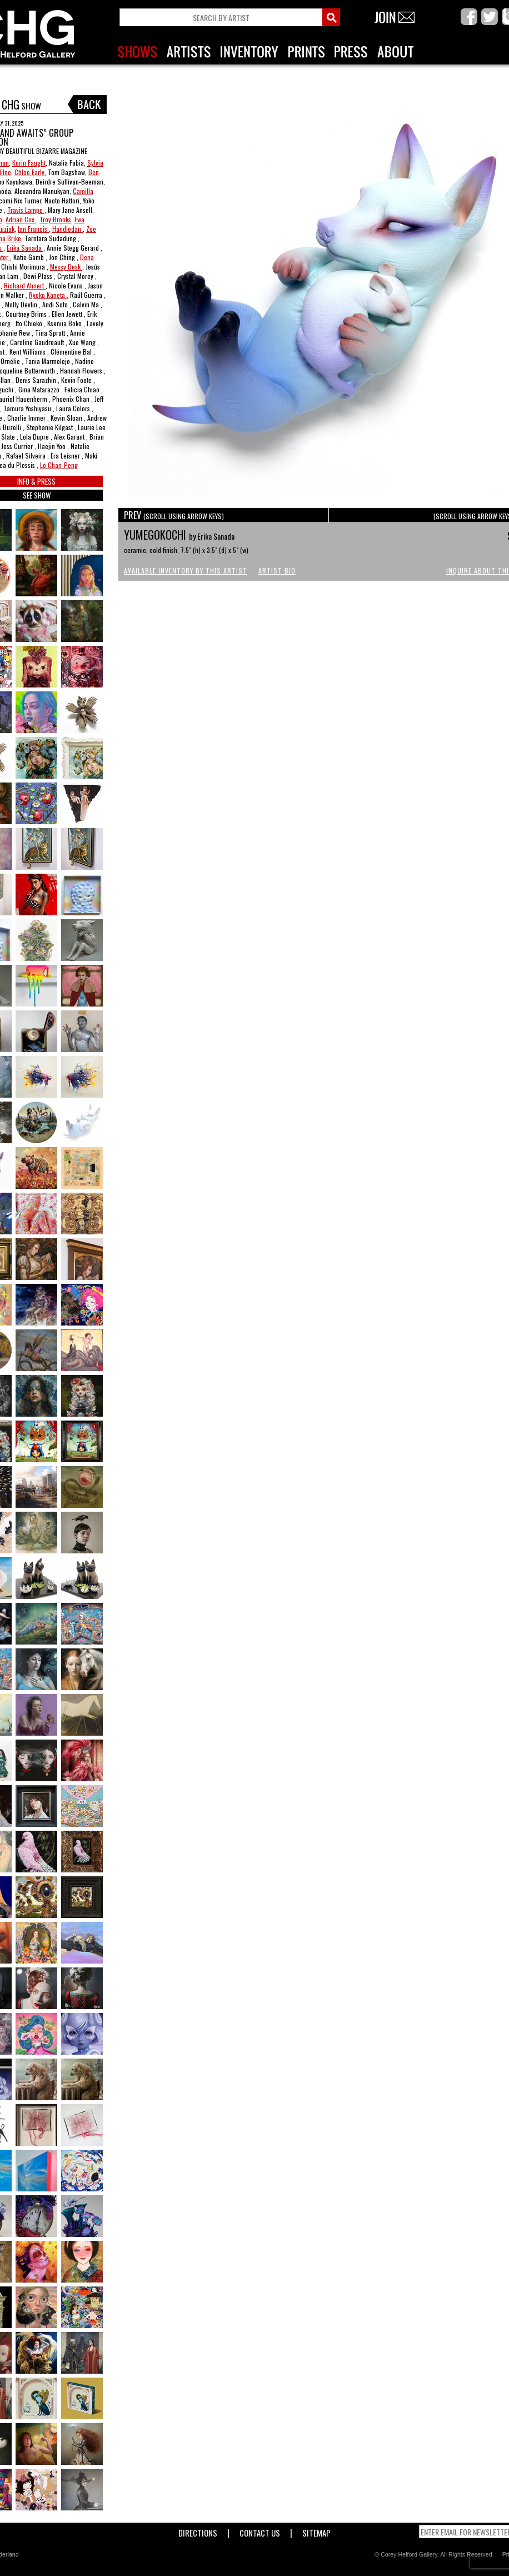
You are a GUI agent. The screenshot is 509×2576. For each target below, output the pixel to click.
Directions (197, 2530)
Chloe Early (29, 172)
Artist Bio (277, 570)
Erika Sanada (25, 247)
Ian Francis (33, 228)
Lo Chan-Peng (59, 465)
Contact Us (259, 2530)
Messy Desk (66, 266)
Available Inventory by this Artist (185, 570)
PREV (174, 515)
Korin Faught (29, 162)
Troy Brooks (55, 219)
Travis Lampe (25, 210)
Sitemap (316, 2530)
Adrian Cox (21, 219)
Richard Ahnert (25, 285)
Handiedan (67, 228)
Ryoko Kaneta (48, 295)
